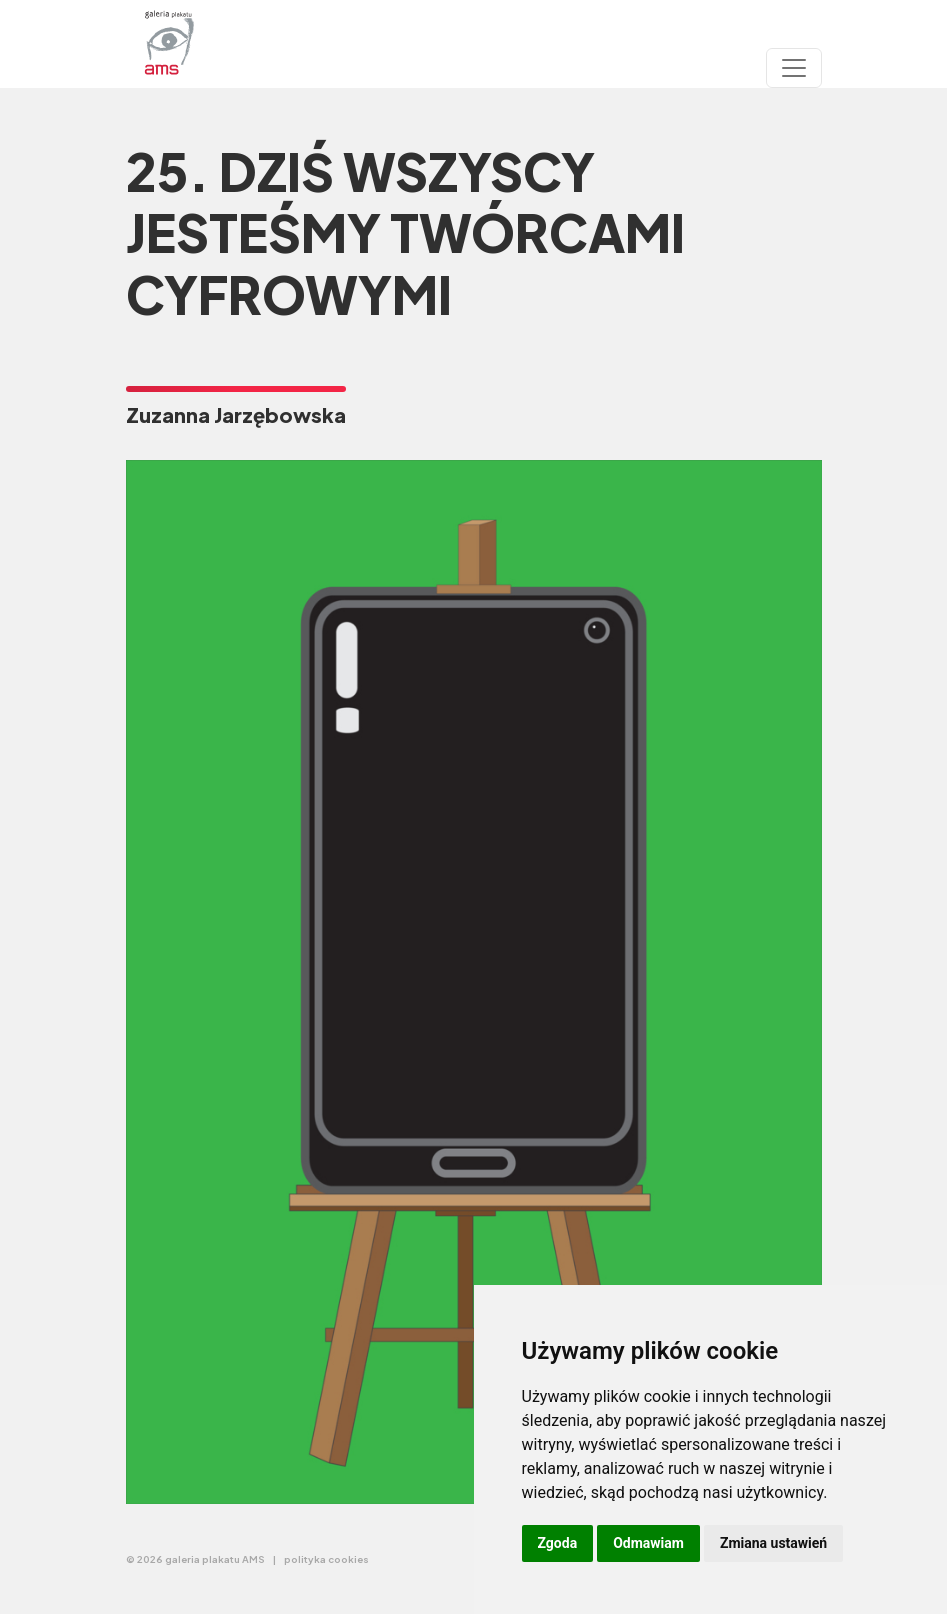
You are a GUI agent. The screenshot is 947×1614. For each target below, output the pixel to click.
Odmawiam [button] (648, 1543)
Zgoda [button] (558, 1543)
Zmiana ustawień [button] (773, 1543)
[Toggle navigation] (794, 68)
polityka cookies (326, 1559)
